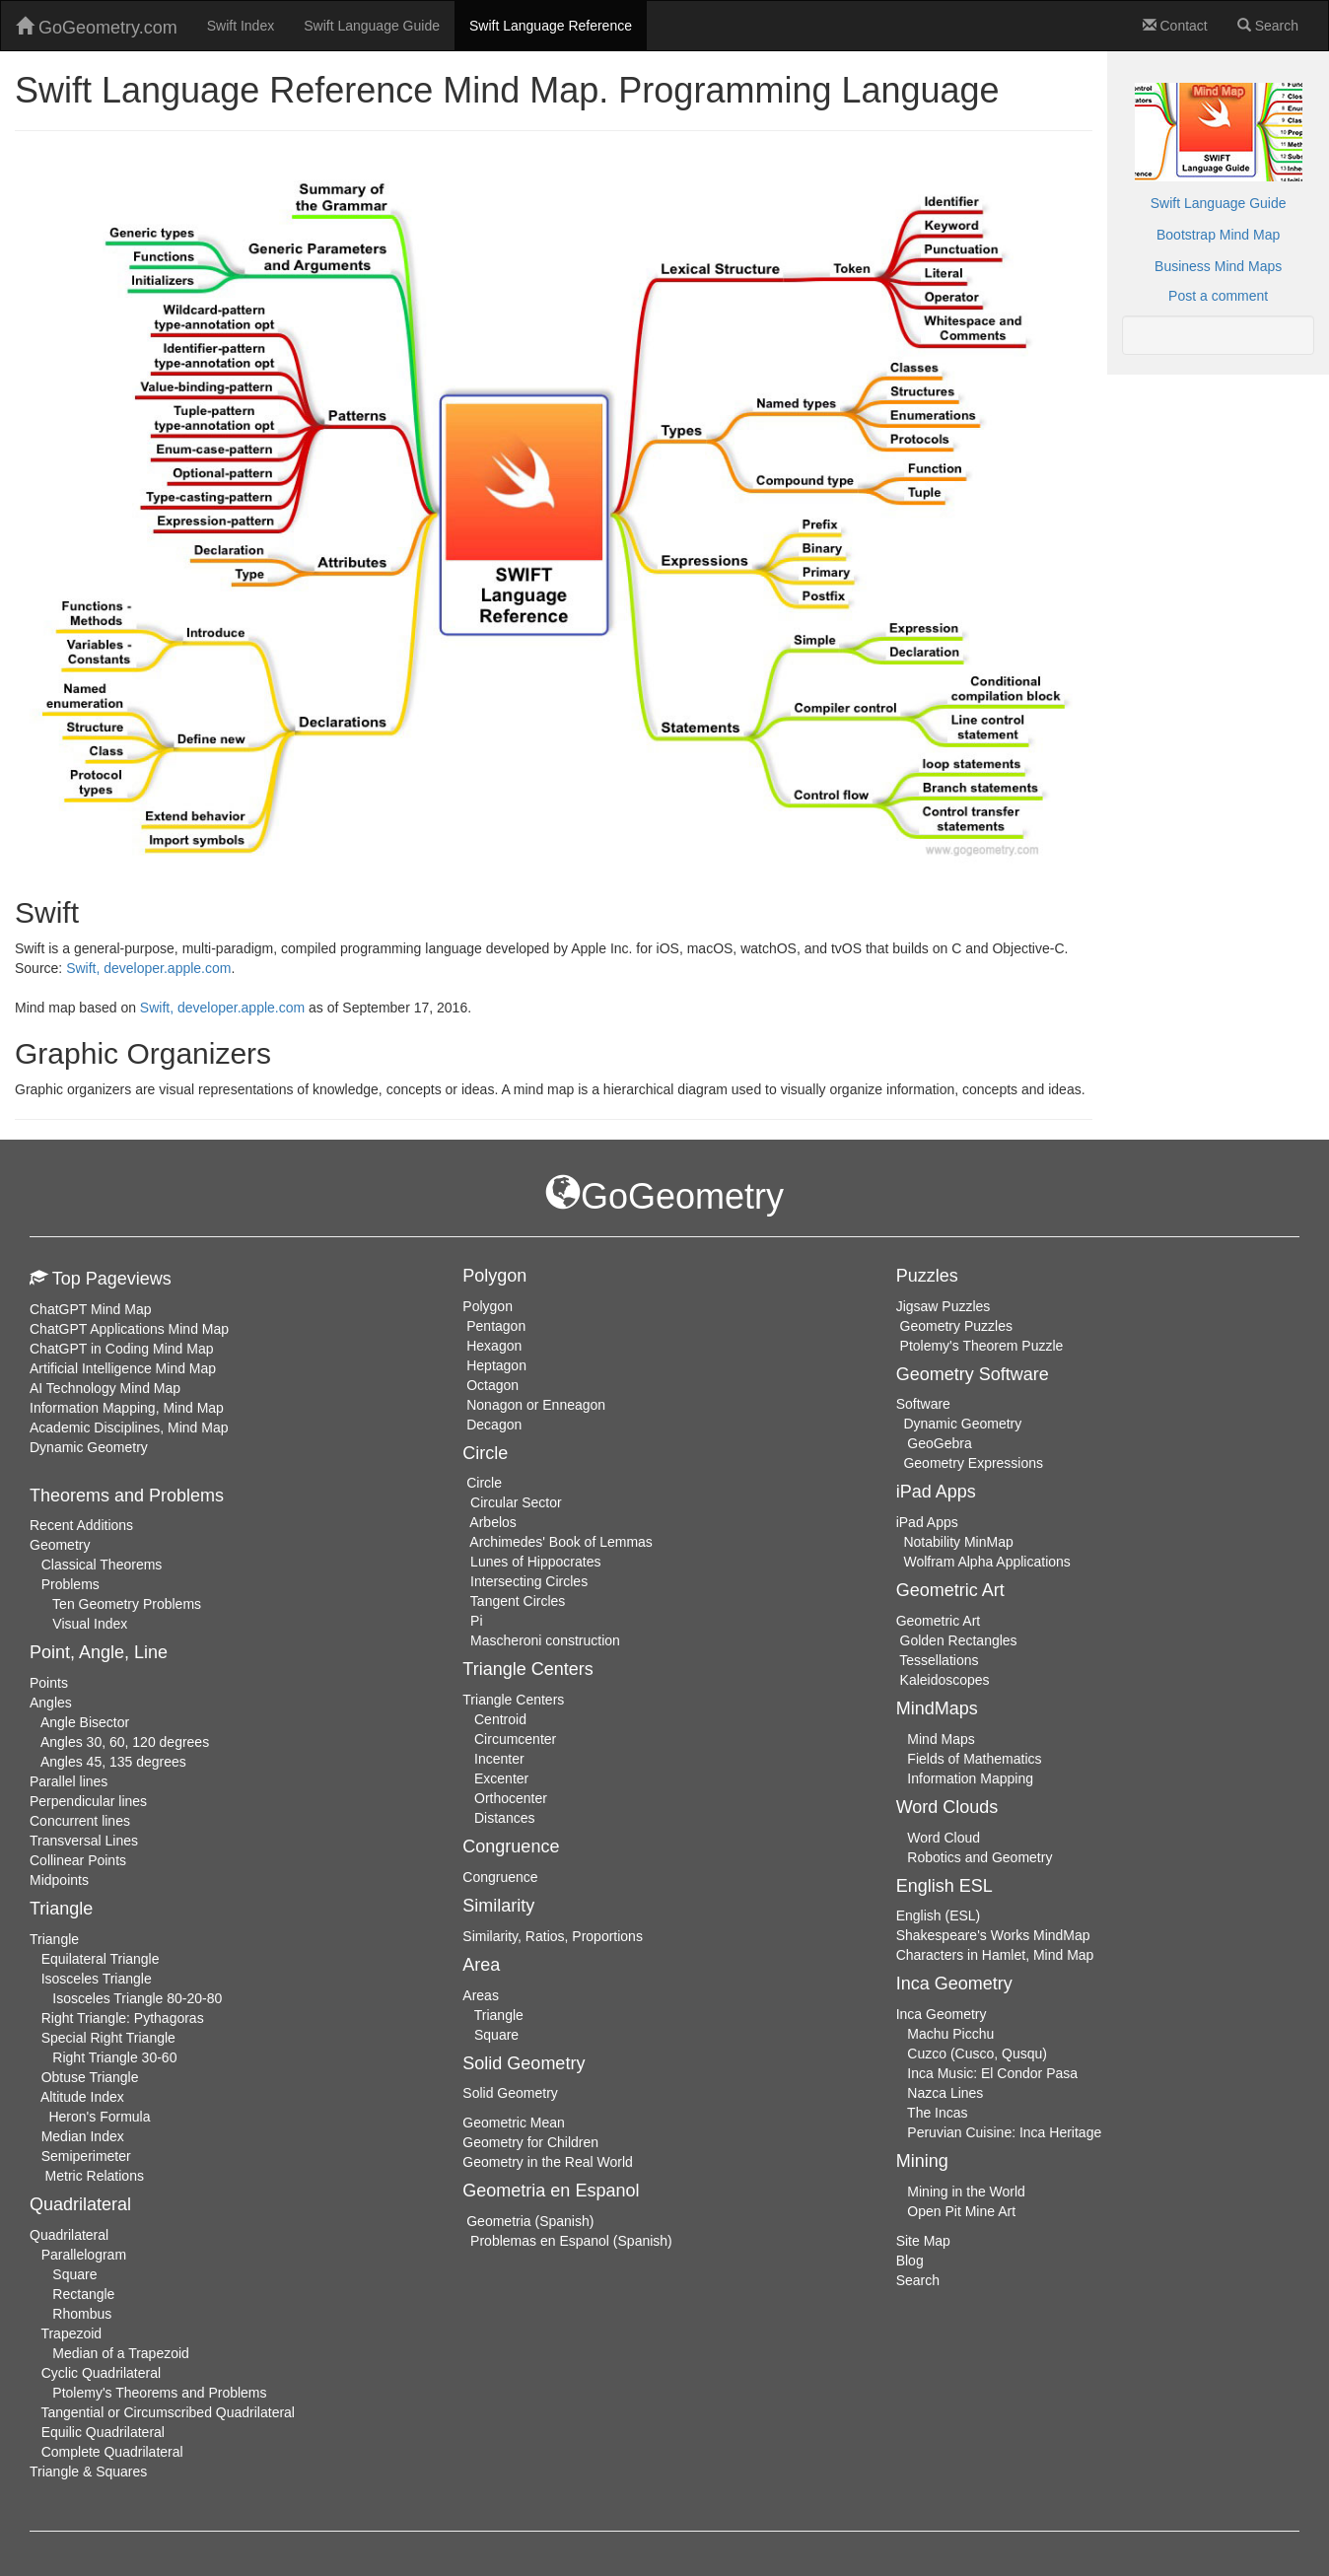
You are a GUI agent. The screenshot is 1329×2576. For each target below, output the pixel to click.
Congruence (499, 1877)
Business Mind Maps (1218, 266)
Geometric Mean (513, 2122)
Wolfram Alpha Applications (986, 1561)
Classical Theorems (102, 1564)
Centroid (500, 1719)
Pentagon (495, 1326)
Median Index (82, 2136)
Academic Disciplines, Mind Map (129, 1427)
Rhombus (81, 2314)
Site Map (923, 2241)
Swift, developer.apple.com (148, 968)
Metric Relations (94, 2176)
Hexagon (494, 1346)
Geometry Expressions (973, 1463)
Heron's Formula (99, 2116)
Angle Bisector (84, 1722)
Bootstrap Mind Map (1218, 235)
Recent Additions (81, 1525)
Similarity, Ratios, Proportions (552, 1936)
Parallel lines (68, 1781)
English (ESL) (938, 1915)
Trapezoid (71, 2333)
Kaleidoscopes (945, 1680)
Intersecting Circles (529, 1581)
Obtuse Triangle (90, 2077)
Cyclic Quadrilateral (101, 2373)
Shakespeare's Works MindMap (993, 1935)
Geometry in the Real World (547, 2162)
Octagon (492, 1385)
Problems (70, 1584)
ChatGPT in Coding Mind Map (122, 1349)
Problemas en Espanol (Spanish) (571, 2241)
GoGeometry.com (96, 27)
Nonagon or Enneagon (535, 1405)
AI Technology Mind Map (105, 1388)
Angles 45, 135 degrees (113, 1762)
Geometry (60, 1545)
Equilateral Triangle (100, 1959)
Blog (910, 2260)
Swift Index (240, 26)
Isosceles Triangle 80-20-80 (137, 1998)
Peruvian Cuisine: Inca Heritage (1004, 2132)
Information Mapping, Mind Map (127, 1408)
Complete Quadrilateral (112, 2452)
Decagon (494, 1424)
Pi (476, 1621)
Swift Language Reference (550, 26)
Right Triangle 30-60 (114, 2057)
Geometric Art (938, 1621)
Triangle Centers (513, 1699)
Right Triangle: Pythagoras (122, 2018)
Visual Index (89, 1624)
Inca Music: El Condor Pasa (992, 2073)
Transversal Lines (84, 1840)
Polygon (487, 1306)
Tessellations (938, 1660)
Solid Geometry (509, 2093)
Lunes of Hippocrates (535, 1561)
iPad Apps (927, 1522)
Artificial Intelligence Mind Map (123, 1368)
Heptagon (496, 1365)
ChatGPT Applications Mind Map (129, 1329)
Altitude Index (82, 2097)
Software (923, 1404)
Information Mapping (970, 1778)
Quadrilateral (69, 2235)
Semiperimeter (86, 2156)
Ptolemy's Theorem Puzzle (982, 1346)
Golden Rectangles (958, 1640)
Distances (504, 1818)
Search (1267, 26)
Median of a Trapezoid (120, 2353)
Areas (480, 1995)
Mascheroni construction (545, 1640)
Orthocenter (510, 1798)
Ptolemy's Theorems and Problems (159, 2393)
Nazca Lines (945, 2093)
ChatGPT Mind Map (90, 1309)
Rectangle (83, 2294)
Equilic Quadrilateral (103, 2432)
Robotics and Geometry (979, 1857)
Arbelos (492, 1522)
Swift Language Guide (372, 26)
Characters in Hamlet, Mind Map (995, 1955)
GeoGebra (939, 1443)
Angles (51, 1702)
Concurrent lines (80, 1821)
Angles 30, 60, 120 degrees (124, 1742)
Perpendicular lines (88, 1801)
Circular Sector (516, 1502)
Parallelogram (83, 2255)
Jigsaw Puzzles (943, 1306)
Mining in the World (966, 2191)
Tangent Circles (518, 1601)
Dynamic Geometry (89, 1447)
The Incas (937, 2113)
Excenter (501, 1778)
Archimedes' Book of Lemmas (561, 1542)
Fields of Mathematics (974, 1759)
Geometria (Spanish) (530, 2221)
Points (49, 1683)
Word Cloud (943, 1837)
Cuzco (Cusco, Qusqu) (977, 2053)
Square (74, 2274)
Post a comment (1218, 296)
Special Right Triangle (108, 2038)
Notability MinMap (958, 1542)
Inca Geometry (941, 2014)
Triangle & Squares (88, 2471)
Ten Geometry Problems (126, 1604)
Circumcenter (515, 1739)
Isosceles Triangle (96, 1978)
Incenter (499, 1759)
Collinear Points (78, 1860)
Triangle (54, 1939)
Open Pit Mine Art (961, 2211)
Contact (1175, 26)
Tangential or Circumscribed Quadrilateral (167, 2412)
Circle (484, 1483)
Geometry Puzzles (956, 1326)
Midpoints (59, 1880)
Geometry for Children (530, 2142)
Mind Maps (940, 1739)
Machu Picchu (950, 2034)
